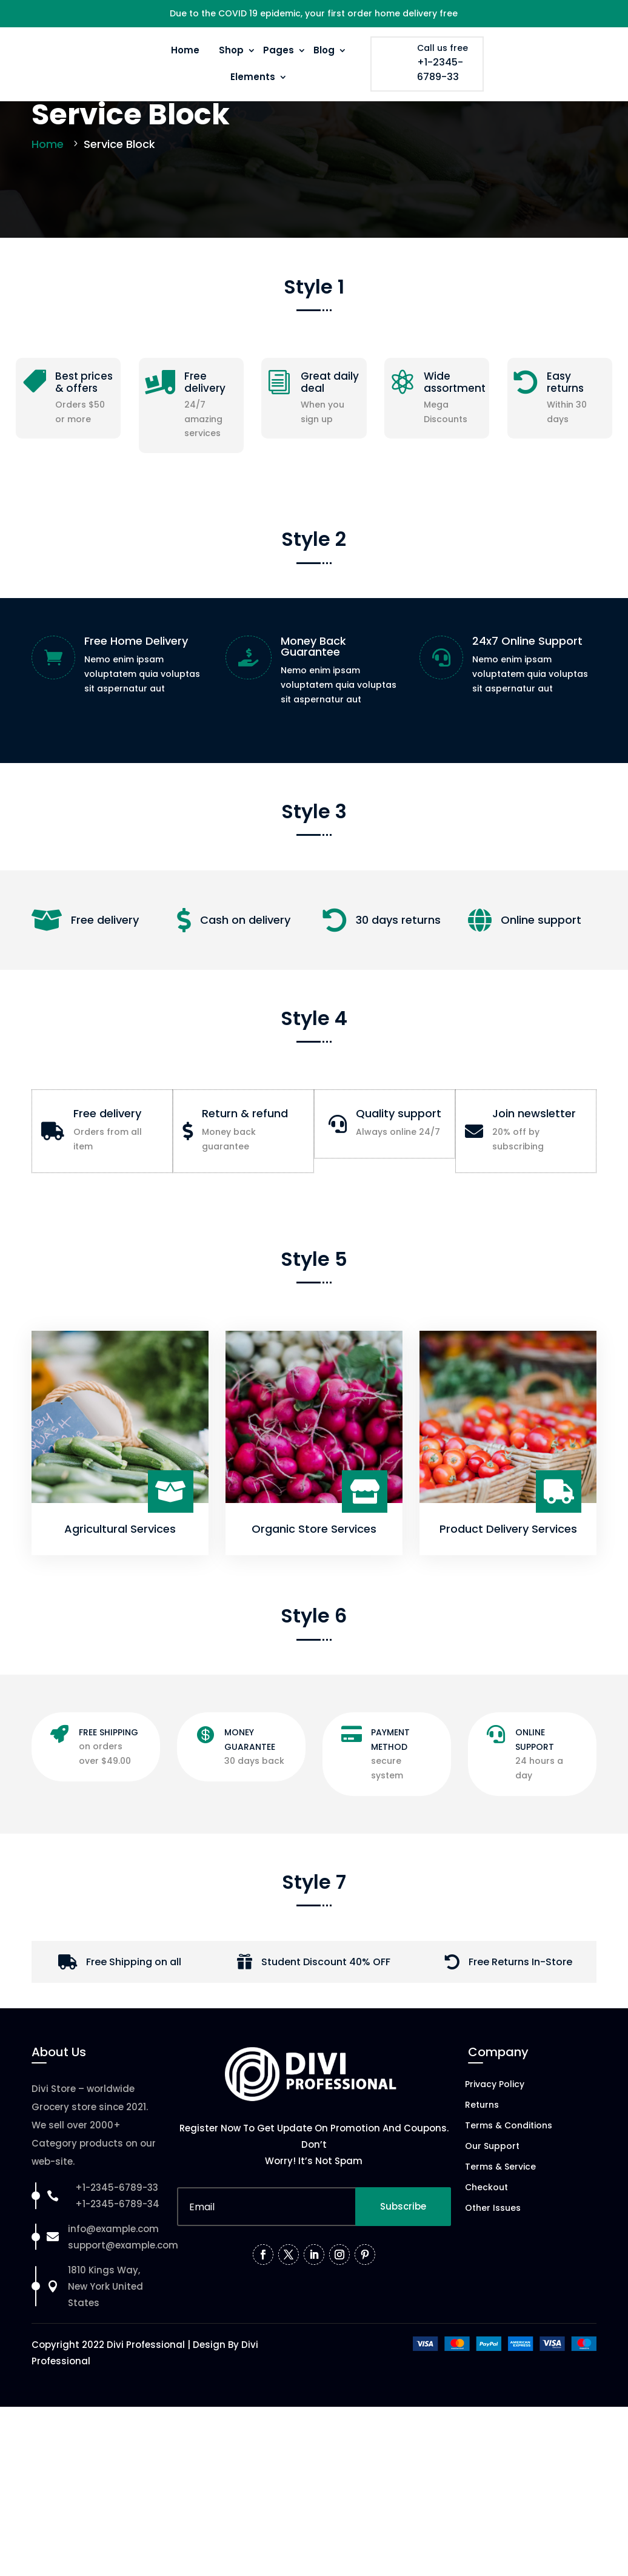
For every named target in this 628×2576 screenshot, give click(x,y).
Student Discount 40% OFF (325, 2041)
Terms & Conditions (508, 2206)
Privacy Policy (494, 2164)
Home (185, 50)
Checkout (486, 2267)
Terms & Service (500, 2247)
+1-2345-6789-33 (440, 69)
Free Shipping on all (133, 2041)
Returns (482, 2185)
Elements (252, 76)
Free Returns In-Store (520, 2041)
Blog (324, 50)
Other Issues (493, 2288)
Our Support (492, 2226)
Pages (278, 50)
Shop (231, 50)
